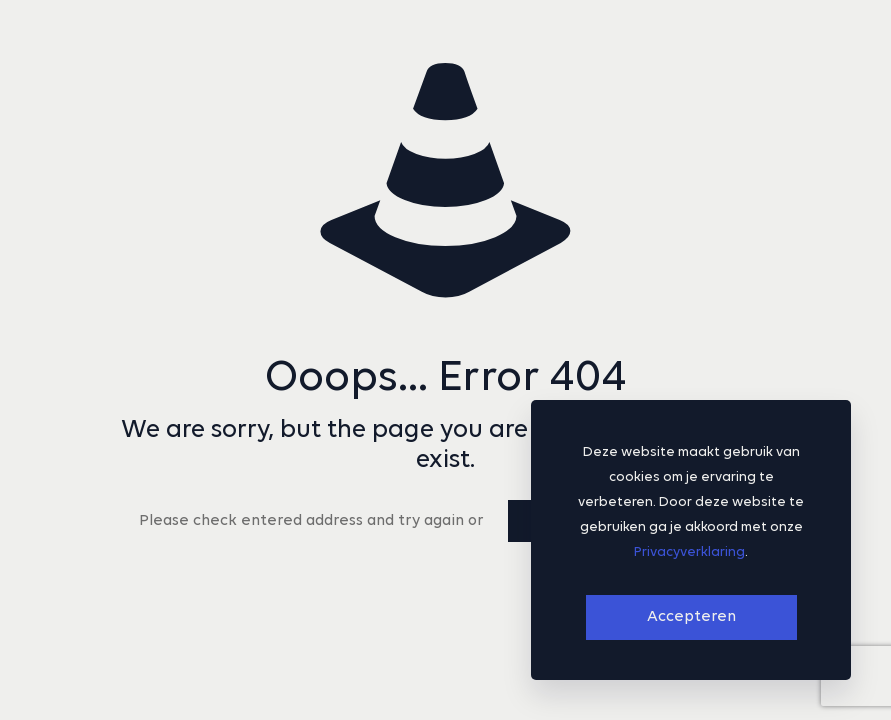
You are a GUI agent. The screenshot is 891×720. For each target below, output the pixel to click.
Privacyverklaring (689, 552)
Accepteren (691, 617)
